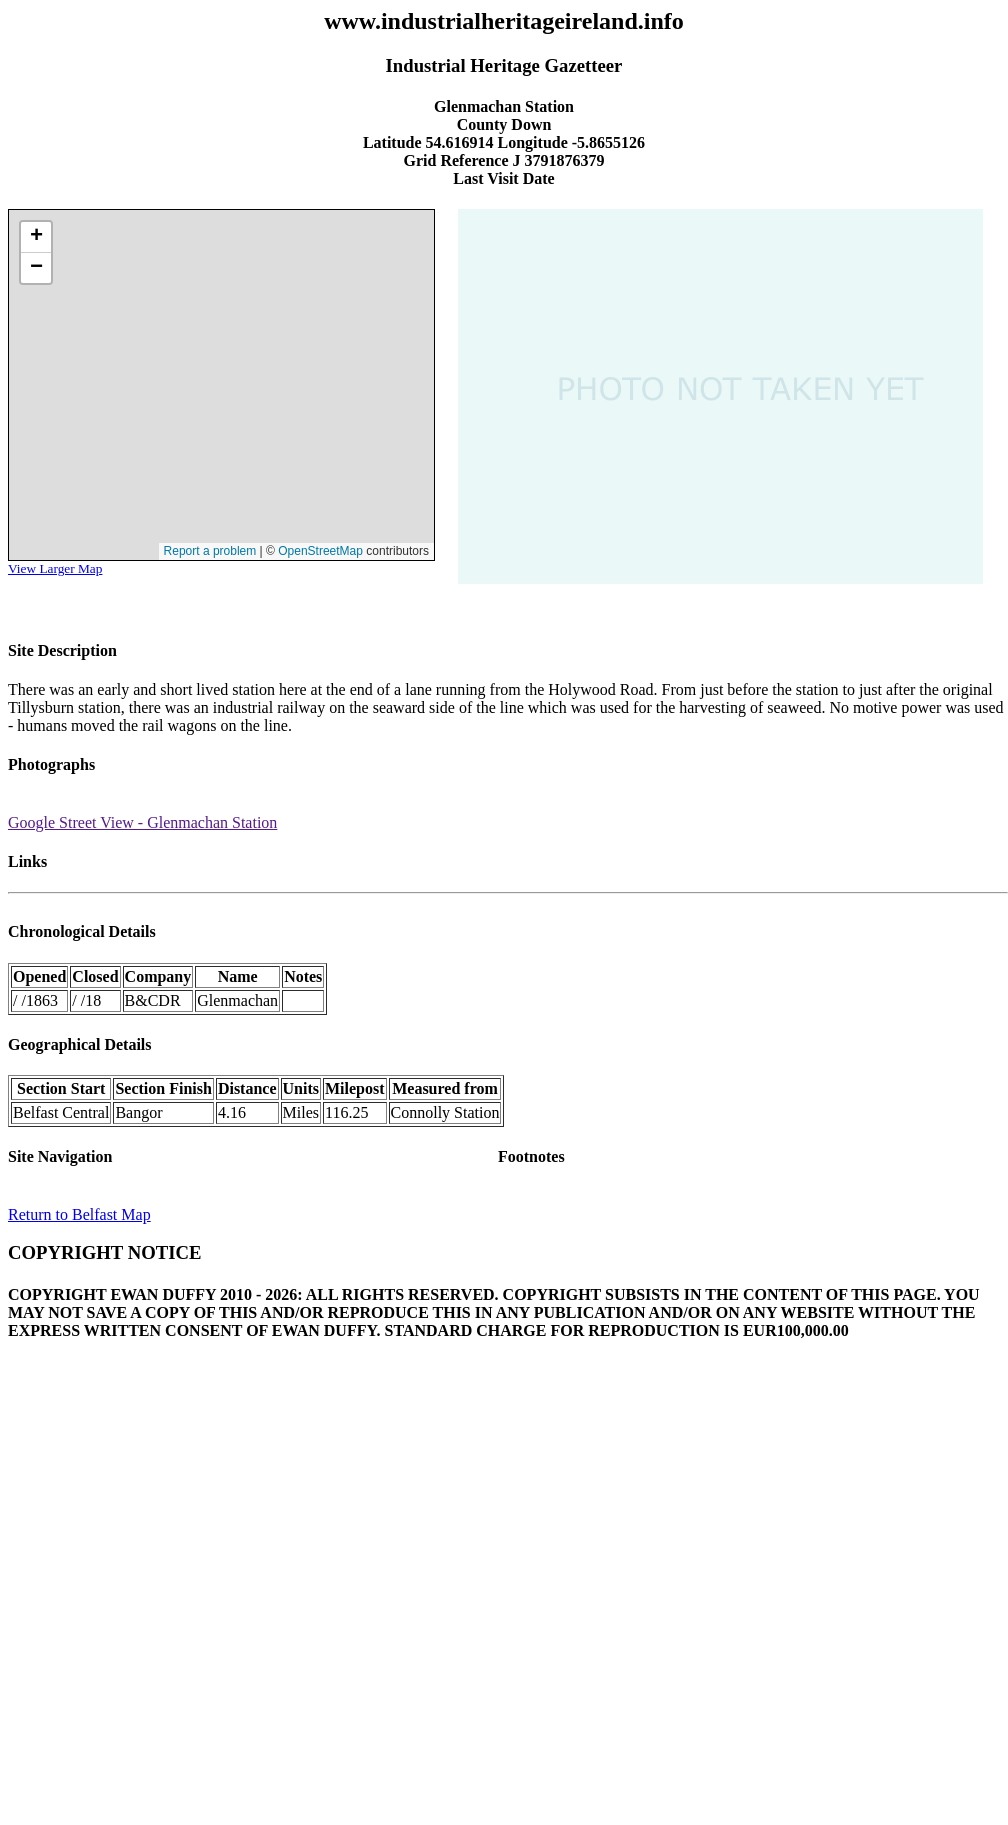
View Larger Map (55, 568)
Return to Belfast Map (79, 1214)
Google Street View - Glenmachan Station (142, 822)
